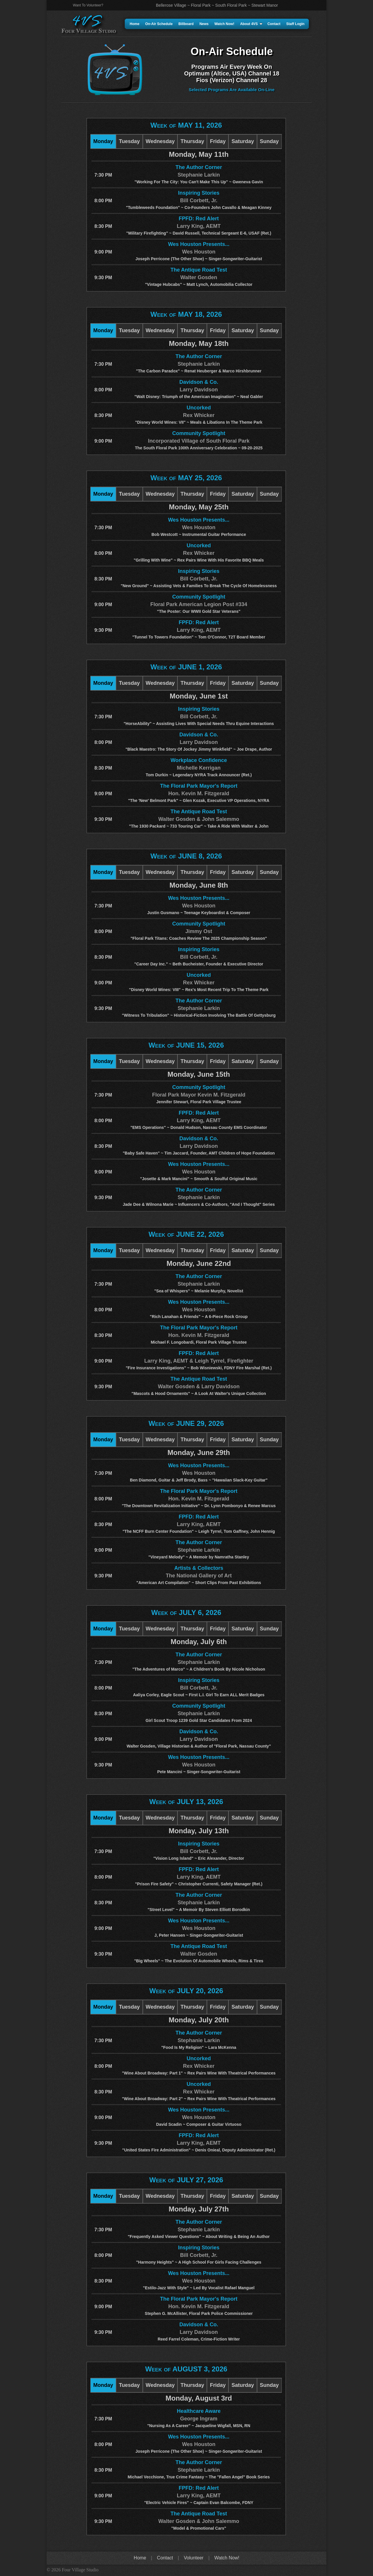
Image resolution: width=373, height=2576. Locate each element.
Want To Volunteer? (88, 5)
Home (134, 24)
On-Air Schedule (159, 24)
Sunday (269, 141)
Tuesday (129, 141)
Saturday (242, 141)
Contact (274, 24)
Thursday (192, 141)
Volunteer (194, 2557)
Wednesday (160, 141)
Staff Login (295, 24)
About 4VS (251, 24)
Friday (218, 141)
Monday (103, 141)
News (203, 24)
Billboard (185, 24)
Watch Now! (224, 24)
